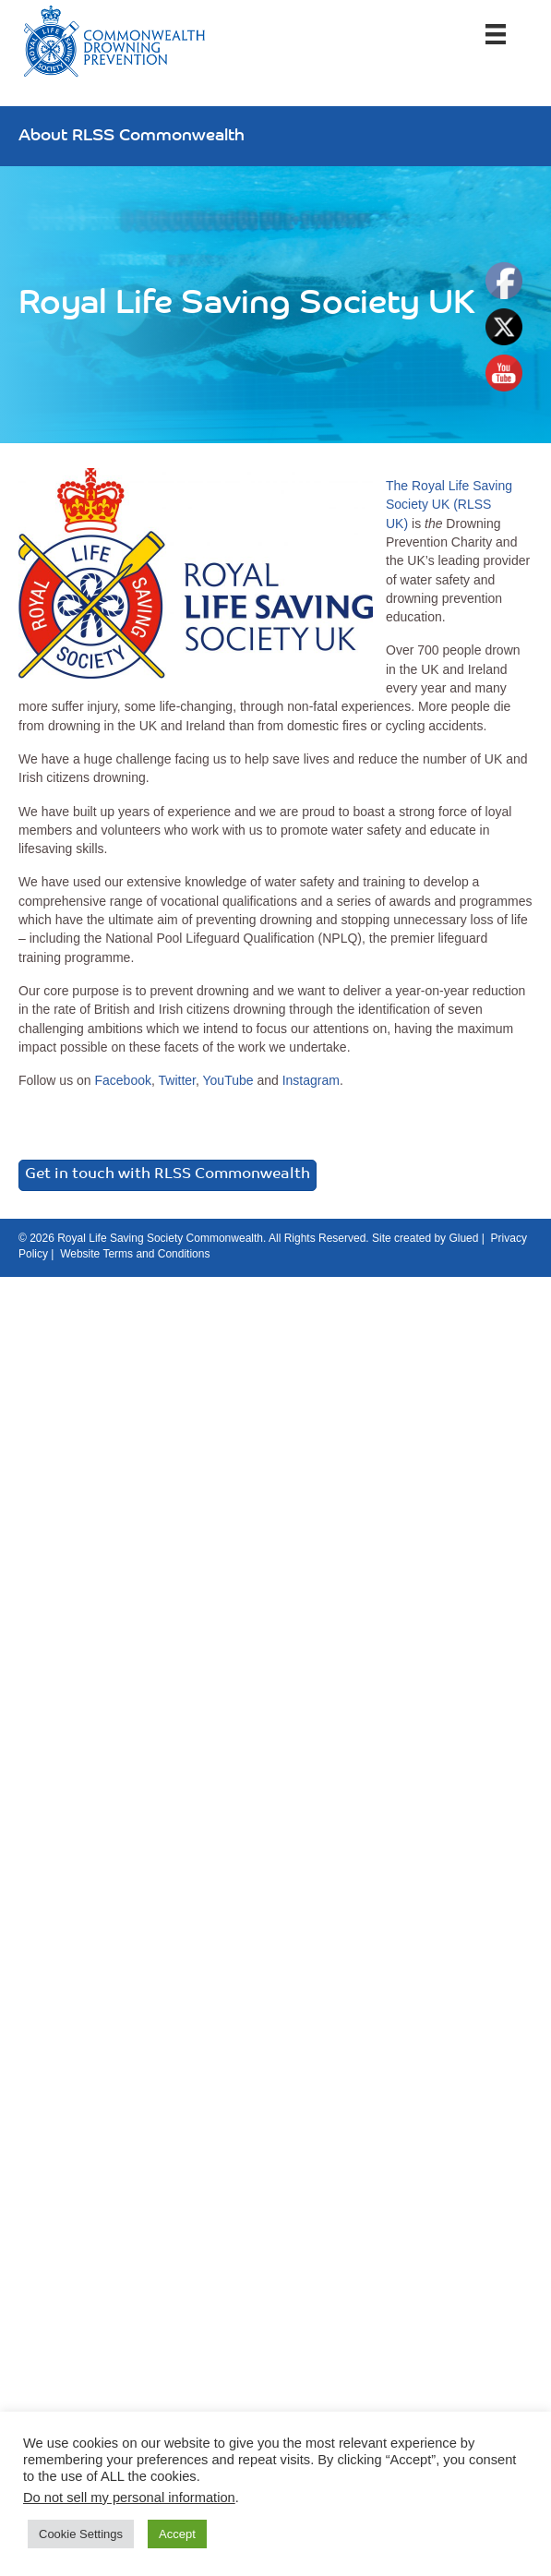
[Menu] (496, 34)
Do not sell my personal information (129, 2497)
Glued (463, 1238)
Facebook (122, 1080)
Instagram (311, 1080)
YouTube (228, 1080)
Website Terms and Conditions (135, 1253)
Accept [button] (177, 2534)
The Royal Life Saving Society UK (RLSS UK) (449, 504)
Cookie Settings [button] (81, 2534)
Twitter (177, 1080)
